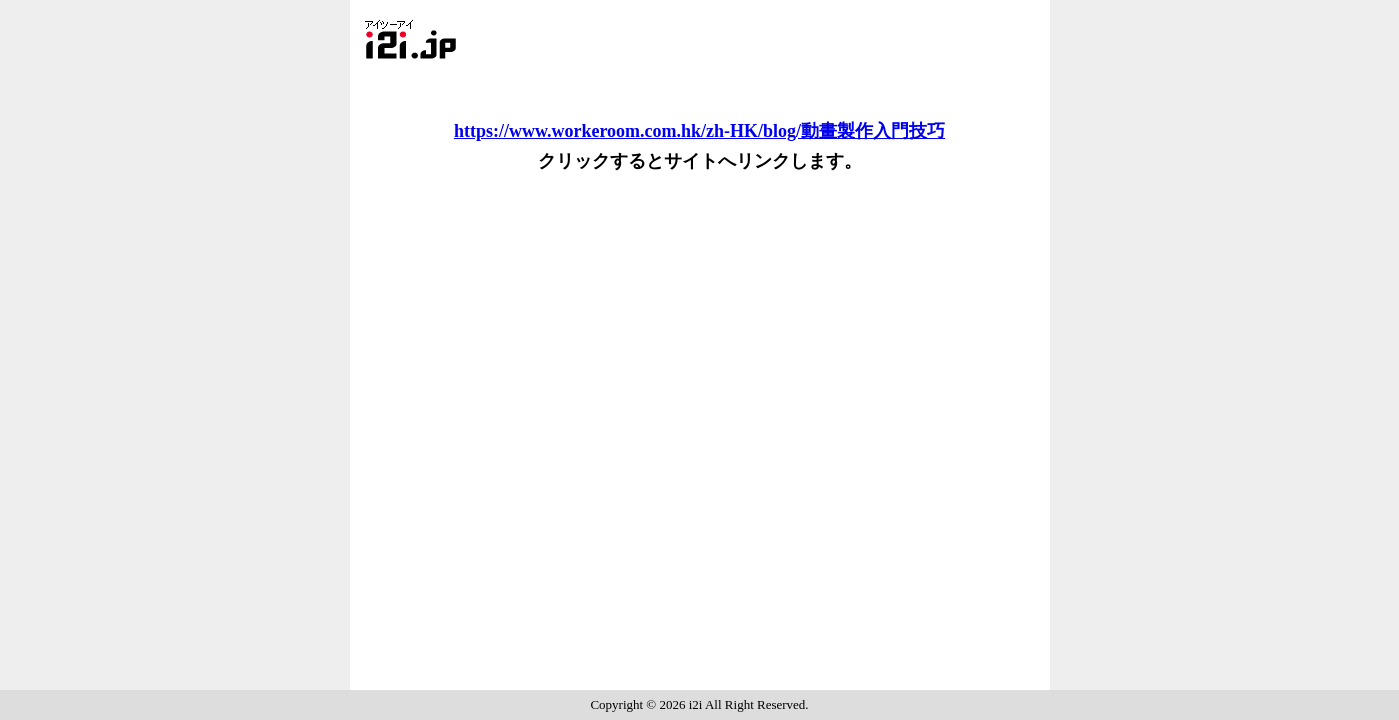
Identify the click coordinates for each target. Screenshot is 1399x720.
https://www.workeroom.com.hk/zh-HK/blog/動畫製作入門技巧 (699, 131)
